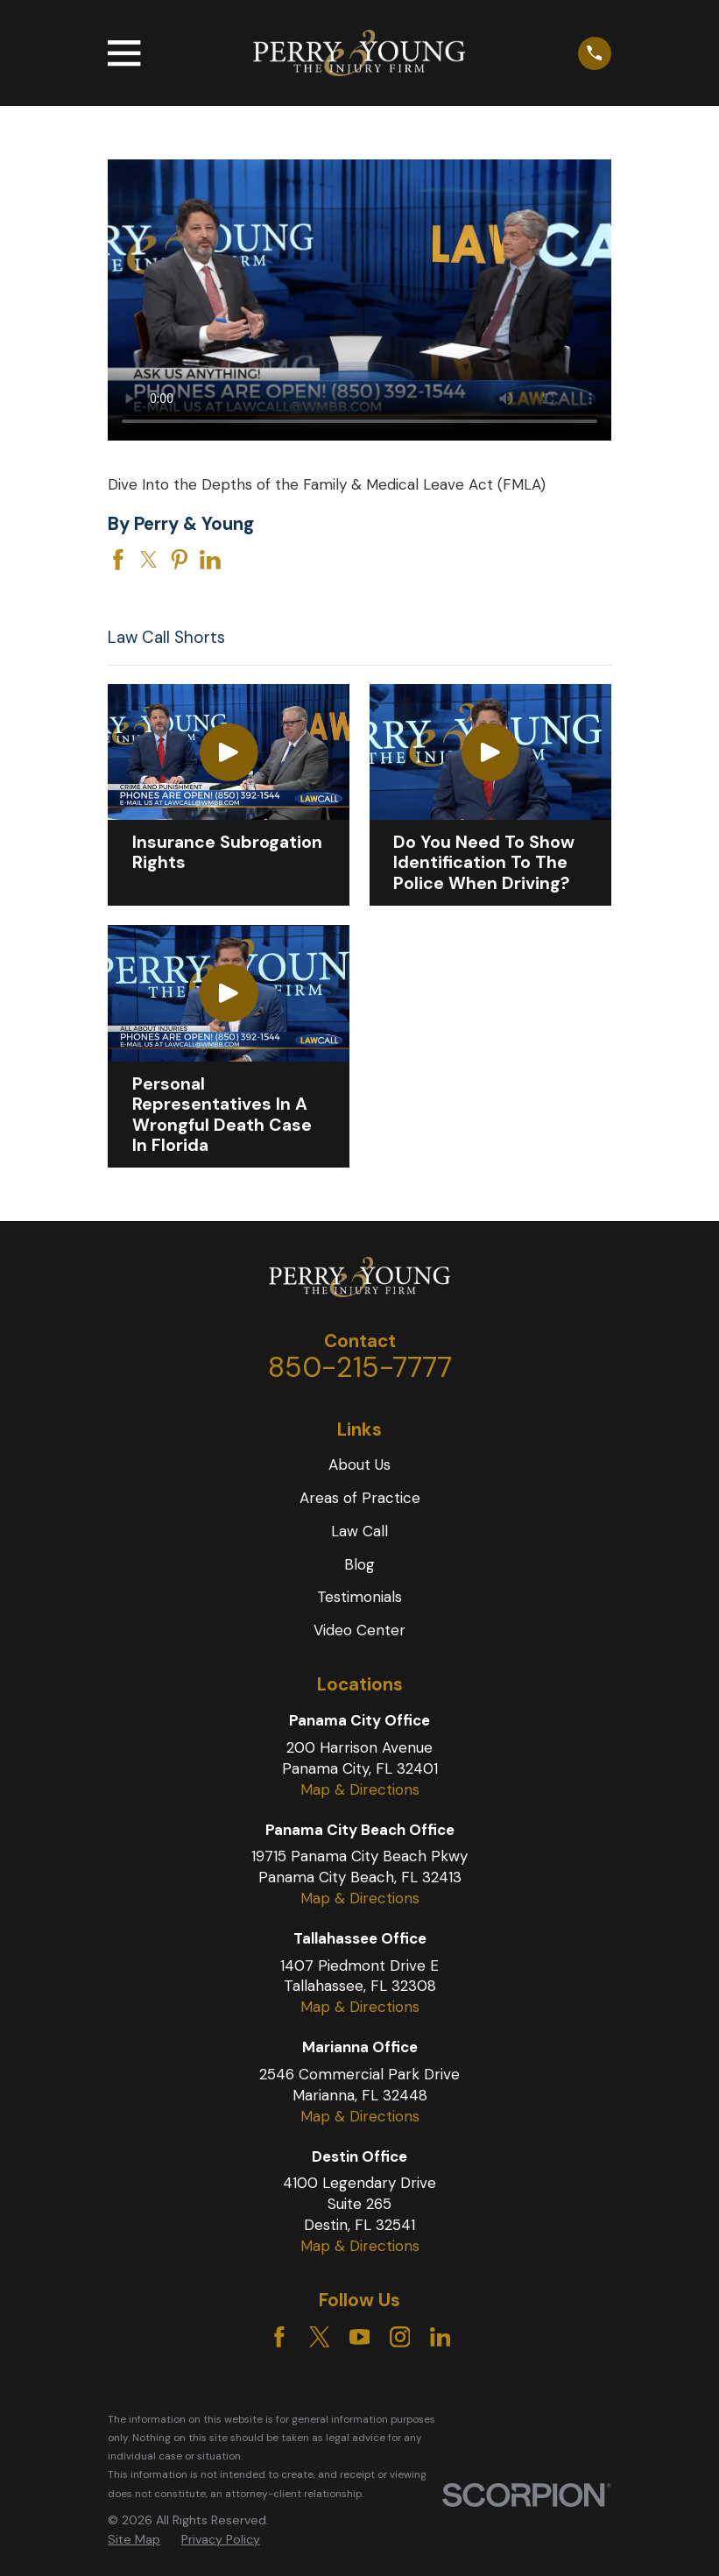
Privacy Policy (220, 2539)
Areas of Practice (360, 1497)
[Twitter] (319, 2336)
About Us (359, 1464)
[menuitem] (134, 2540)
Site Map (134, 2539)
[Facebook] (279, 2336)
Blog (359, 1564)
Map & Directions (359, 1789)
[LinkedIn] (440, 2336)
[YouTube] (359, 2336)
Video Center (359, 1630)
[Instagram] (400, 2336)
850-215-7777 (360, 1367)
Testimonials (359, 1596)
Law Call (359, 1531)
